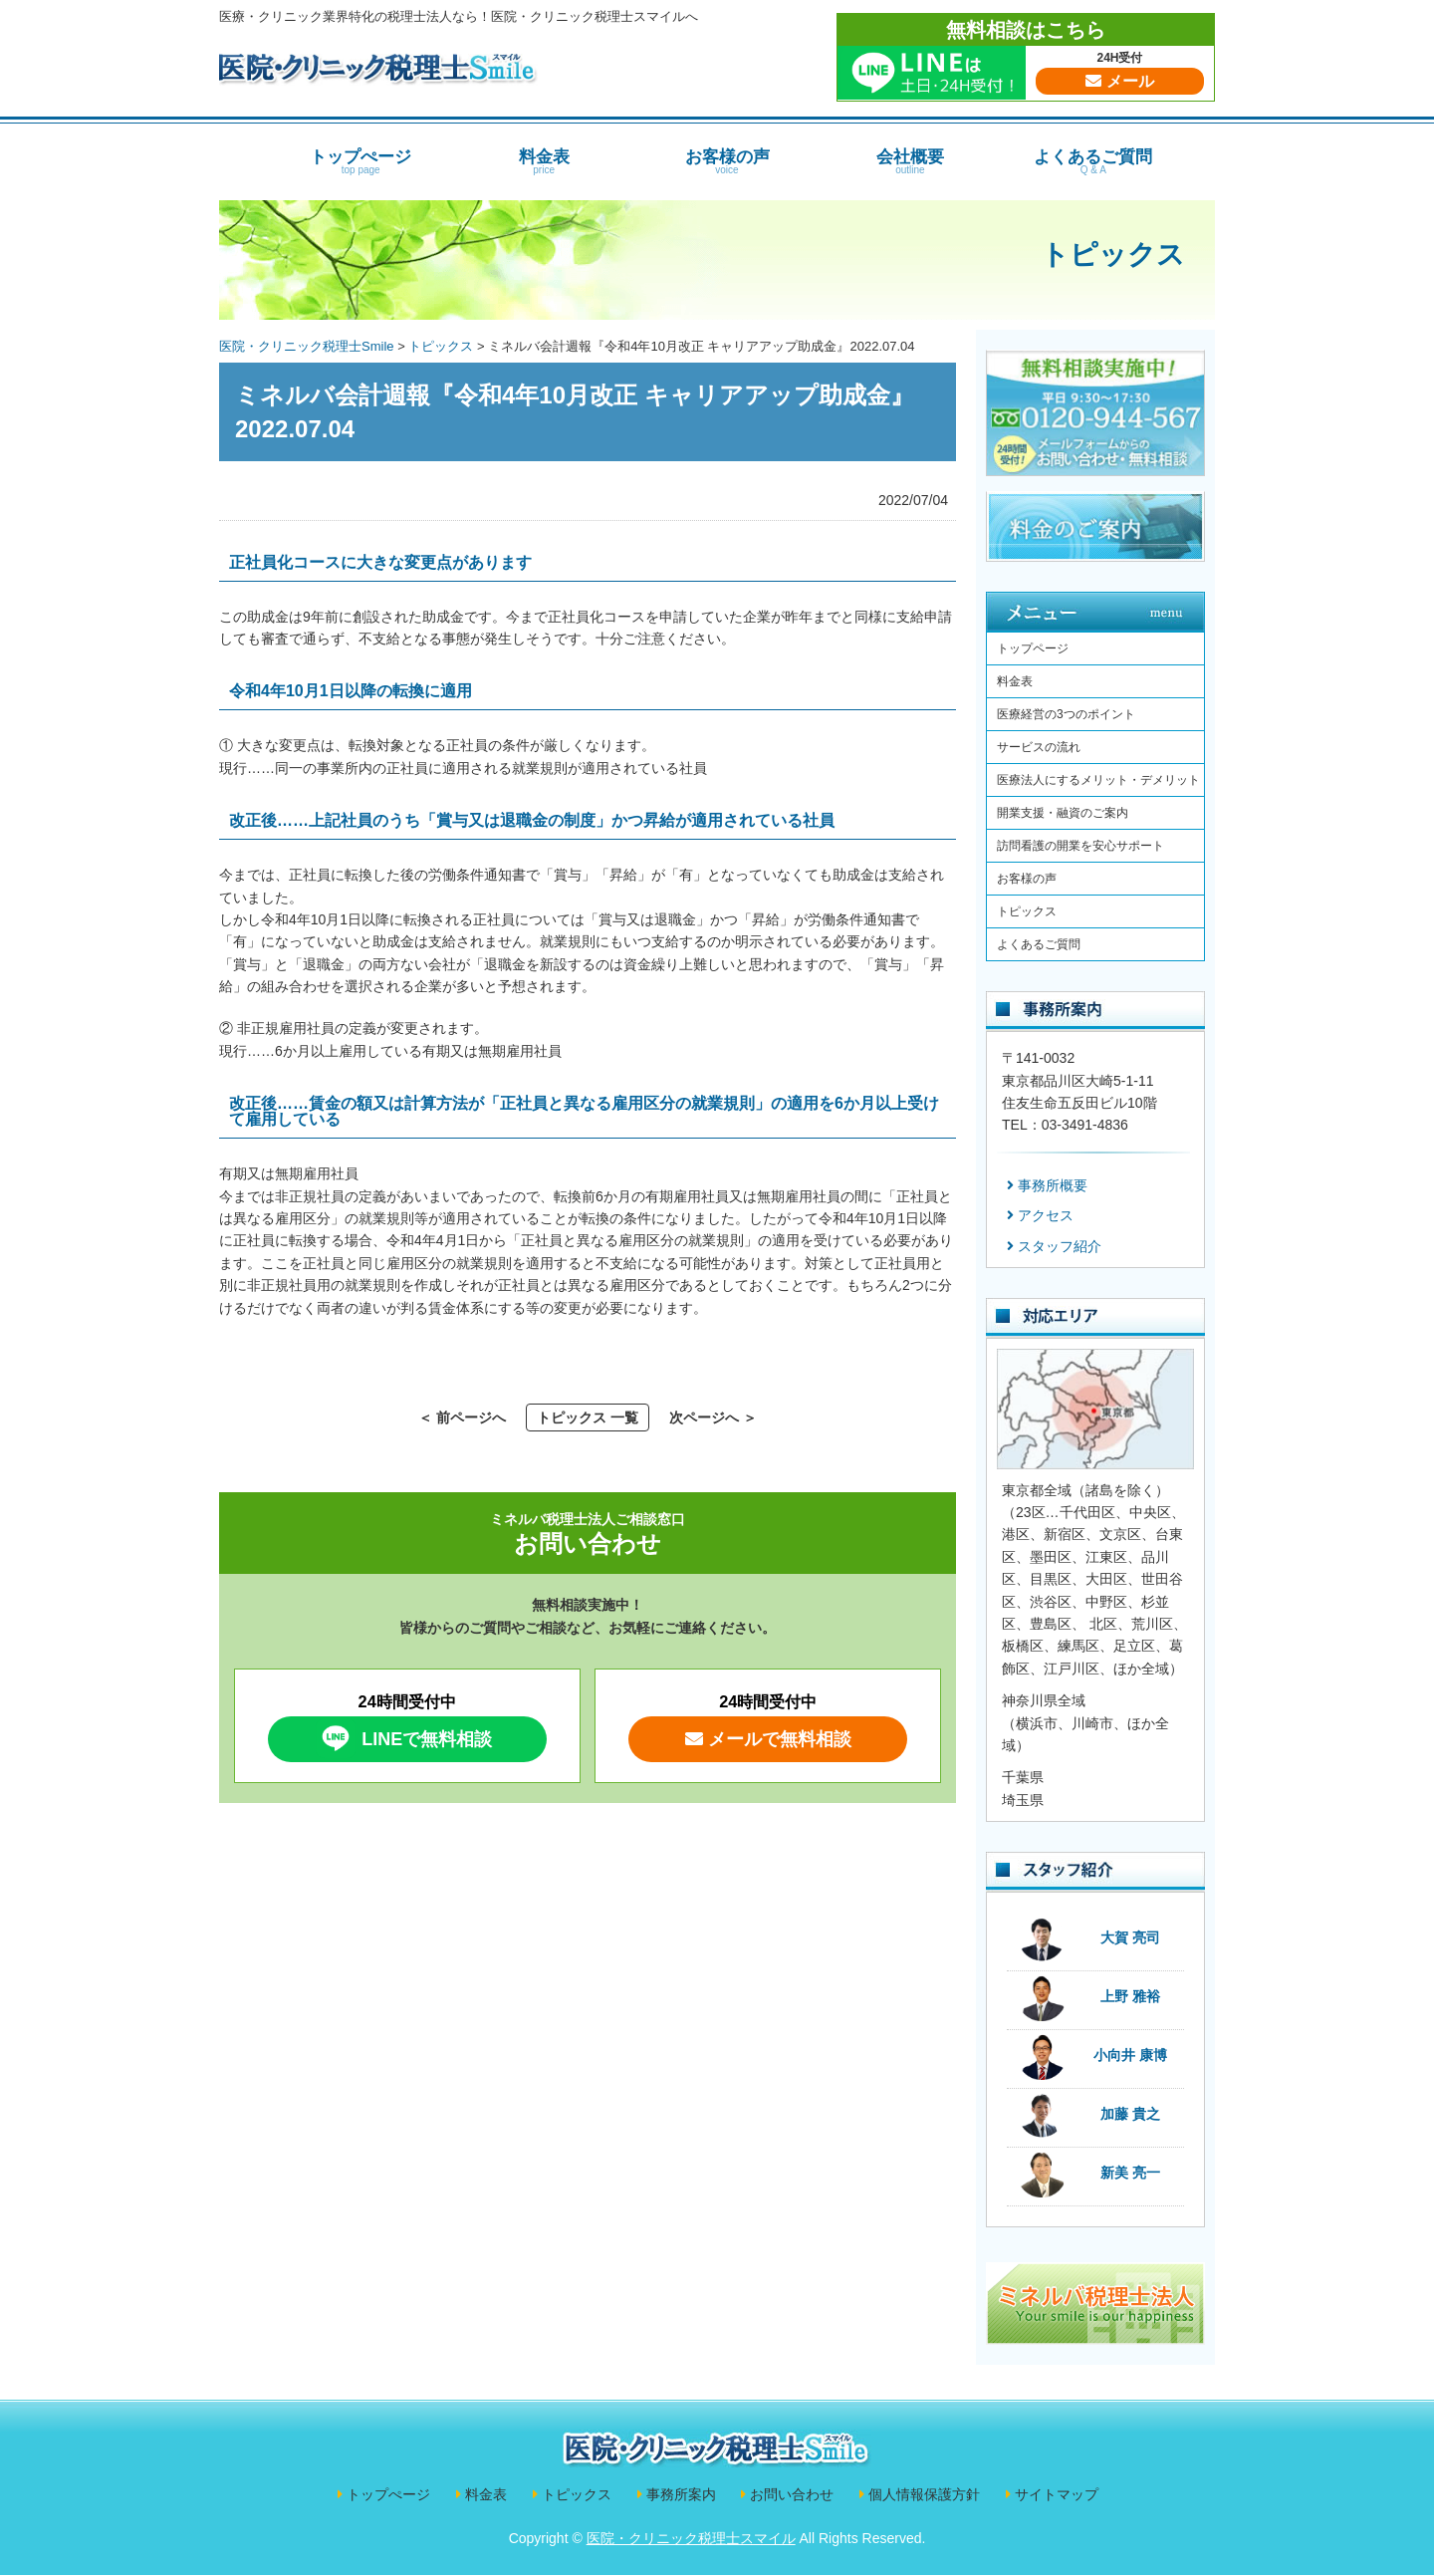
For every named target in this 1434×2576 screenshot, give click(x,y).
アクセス (1046, 1215)
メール (1119, 81)
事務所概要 (1052, 1185)
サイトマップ (1056, 2494)
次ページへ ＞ (713, 1417)
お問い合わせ (792, 2494)
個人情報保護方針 (924, 2494)
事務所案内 (681, 2494)
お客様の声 (727, 161)
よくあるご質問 (1093, 161)
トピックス (1113, 254)
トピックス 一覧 (587, 1417)
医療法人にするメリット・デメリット (1098, 780)
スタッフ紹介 (1059, 1246)
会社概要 (910, 161)
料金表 (543, 161)
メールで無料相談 (768, 1739)
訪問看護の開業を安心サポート (1080, 846)
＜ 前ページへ (462, 1417)
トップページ (1033, 648)
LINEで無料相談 (404, 1738)
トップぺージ (360, 161)
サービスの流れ (1038, 747)
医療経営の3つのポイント (1066, 714)
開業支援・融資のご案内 (1062, 813)
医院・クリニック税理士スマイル (691, 2538)
